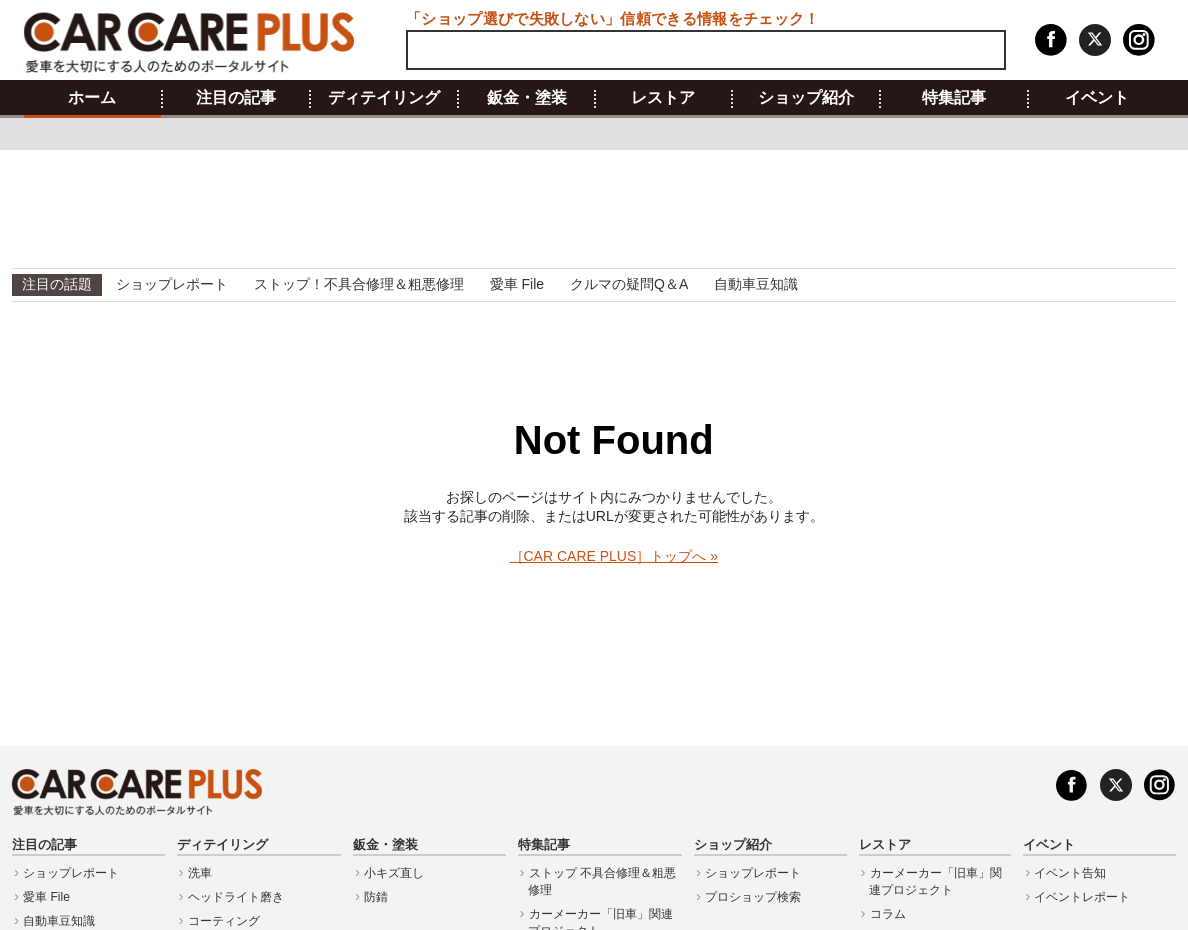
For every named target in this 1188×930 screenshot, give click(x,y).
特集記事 (954, 98)
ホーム (92, 98)
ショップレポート (172, 284)
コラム (888, 914)
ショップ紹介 (806, 98)
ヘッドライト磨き (236, 897)
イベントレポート (1082, 897)
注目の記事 (236, 98)
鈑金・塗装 (527, 98)
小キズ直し (394, 873)
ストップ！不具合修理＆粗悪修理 (359, 284)
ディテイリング (384, 98)
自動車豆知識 (756, 284)
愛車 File (517, 284)
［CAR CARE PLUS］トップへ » (614, 556)
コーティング (224, 921)
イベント (1097, 98)
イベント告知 (1070, 873)
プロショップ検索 (753, 897)
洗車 (200, 873)
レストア (663, 98)
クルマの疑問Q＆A (629, 284)
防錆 (376, 897)
